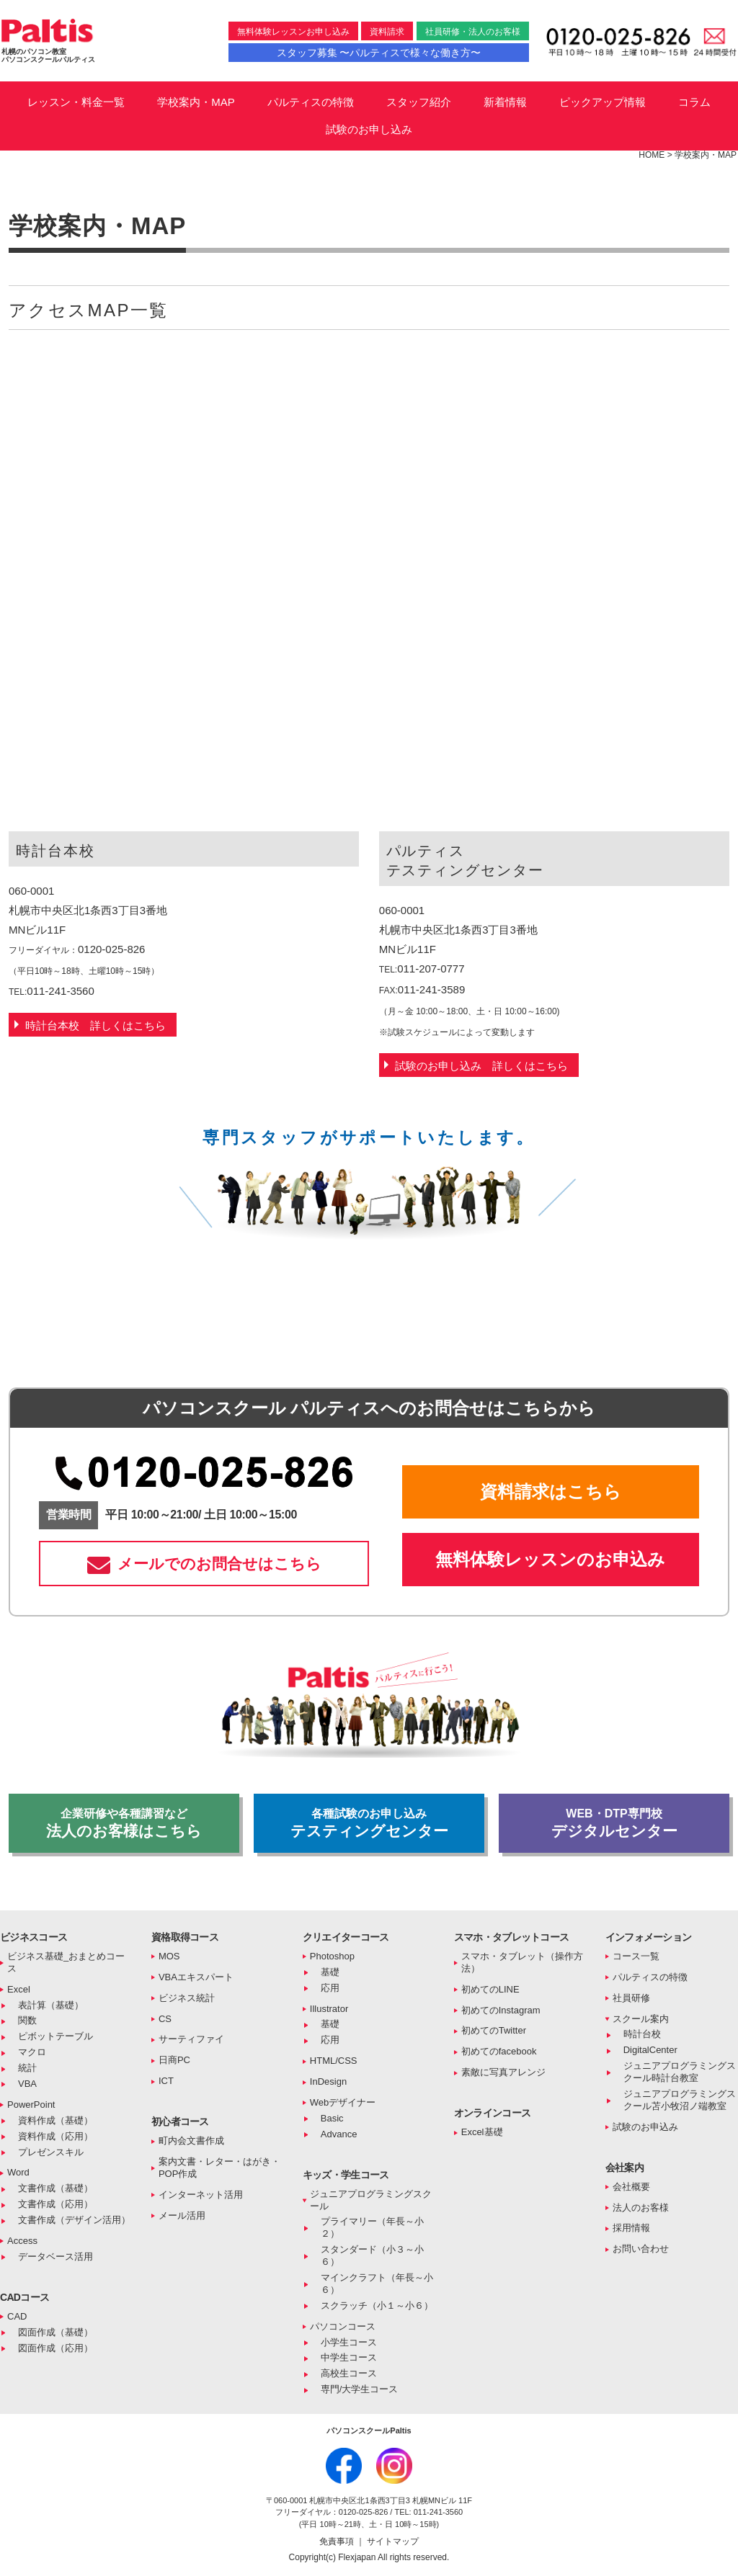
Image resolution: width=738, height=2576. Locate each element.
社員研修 (631, 1998)
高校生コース (349, 2373)
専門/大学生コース (360, 2389)
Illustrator (329, 2008)
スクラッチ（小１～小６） (377, 2305)
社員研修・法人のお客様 (472, 32)
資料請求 (387, 32)
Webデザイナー (343, 2102)
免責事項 (337, 2541)
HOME (651, 155)
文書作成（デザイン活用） (74, 2219)
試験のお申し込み (369, 129)
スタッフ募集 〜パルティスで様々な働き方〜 (379, 52)
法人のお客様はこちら (124, 1823)
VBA (27, 2083)
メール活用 (182, 2215)
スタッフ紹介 (418, 102)
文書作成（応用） (55, 2204)
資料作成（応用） (55, 2136)
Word (18, 2172)
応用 (330, 1987)
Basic (332, 2118)
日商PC (174, 2059)
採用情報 (631, 2227)
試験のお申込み (645, 2126)
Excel (18, 1989)
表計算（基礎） (51, 2005)
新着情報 (505, 102)
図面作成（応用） (55, 2348)
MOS (169, 1956)
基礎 (330, 1972)
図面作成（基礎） (55, 2332)
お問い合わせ (641, 2248)
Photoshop (332, 1956)
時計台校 (642, 2034)
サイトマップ (393, 2541)
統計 (27, 2067)
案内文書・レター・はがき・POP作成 (219, 2167)
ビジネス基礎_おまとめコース (66, 1962)
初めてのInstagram (501, 2010)
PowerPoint (31, 2104)
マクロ (32, 2052)
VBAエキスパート (196, 1977)
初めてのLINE (490, 1989)
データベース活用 (55, 2256)
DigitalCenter (650, 2049)
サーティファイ (191, 2039)
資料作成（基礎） (55, 2120)
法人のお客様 (641, 2207)
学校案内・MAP (196, 102)
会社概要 (631, 2186)
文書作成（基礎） (55, 2188)
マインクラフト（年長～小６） (377, 2283)
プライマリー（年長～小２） (372, 2227)
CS (165, 2018)
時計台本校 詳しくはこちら (95, 1025)
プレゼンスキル (51, 2152)
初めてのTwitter (493, 2030)
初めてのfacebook (499, 2051)
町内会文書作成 (191, 2140)
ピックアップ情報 (602, 102)
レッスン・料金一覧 (76, 102)
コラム (694, 102)
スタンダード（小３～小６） (372, 2255)
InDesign (328, 2081)
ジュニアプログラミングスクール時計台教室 (679, 2071)
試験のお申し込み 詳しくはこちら (481, 1066)
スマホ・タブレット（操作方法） (522, 1962)
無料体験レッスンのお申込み (550, 1559)
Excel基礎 (482, 2131)
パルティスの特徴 (310, 102)
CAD (17, 2316)
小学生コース (349, 2342)
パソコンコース (342, 2326)
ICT (166, 2080)
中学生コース (349, 2357)
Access (22, 2240)
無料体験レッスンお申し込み (293, 32)
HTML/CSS (333, 2060)
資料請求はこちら (550, 1491)
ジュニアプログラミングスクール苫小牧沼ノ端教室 (679, 2099)
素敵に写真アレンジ (503, 2072)
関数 (27, 2020)
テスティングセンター (369, 1823)
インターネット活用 (201, 2194)
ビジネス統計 (187, 1998)
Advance (339, 2134)
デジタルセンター (614, 1823)
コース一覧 (636, 1956)
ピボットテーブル (55, 2036)
